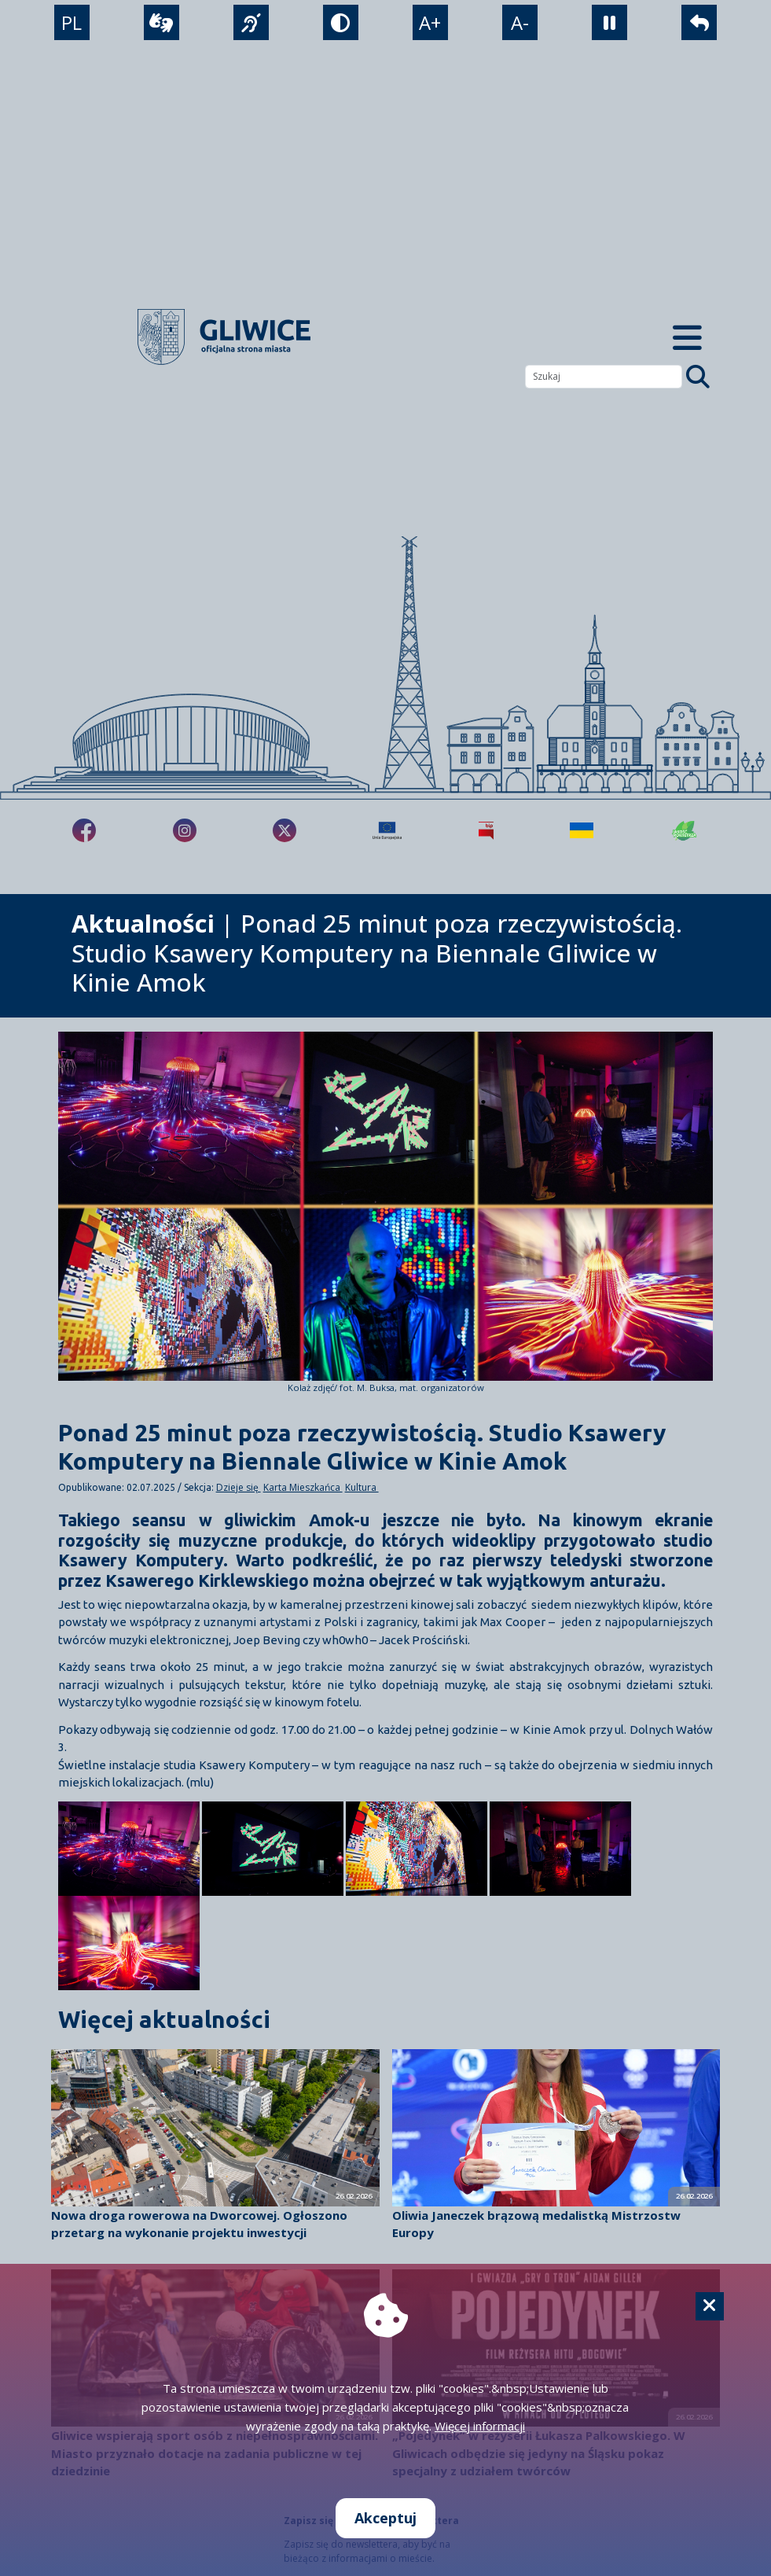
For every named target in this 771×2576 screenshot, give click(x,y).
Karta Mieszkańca (303, 1487)
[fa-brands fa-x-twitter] (284, 830)
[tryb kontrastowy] (340, 24)
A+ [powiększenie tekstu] (431, 24)
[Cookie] (710, 2306)
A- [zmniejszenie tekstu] (521, 24)
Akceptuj (385, 2517)
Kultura (362, 1487)
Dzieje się (238, 1487)
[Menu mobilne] (687, 337)
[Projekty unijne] (387, 830)
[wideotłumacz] (160, 24)
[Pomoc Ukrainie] (581, 830)
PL (71, 24)
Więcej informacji (480, 2426)
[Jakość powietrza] (684, 830)
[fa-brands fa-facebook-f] (84, 830)
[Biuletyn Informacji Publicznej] (486, 830)
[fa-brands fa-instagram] (184, 830)
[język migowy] (250, 24)
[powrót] (700, 24)
